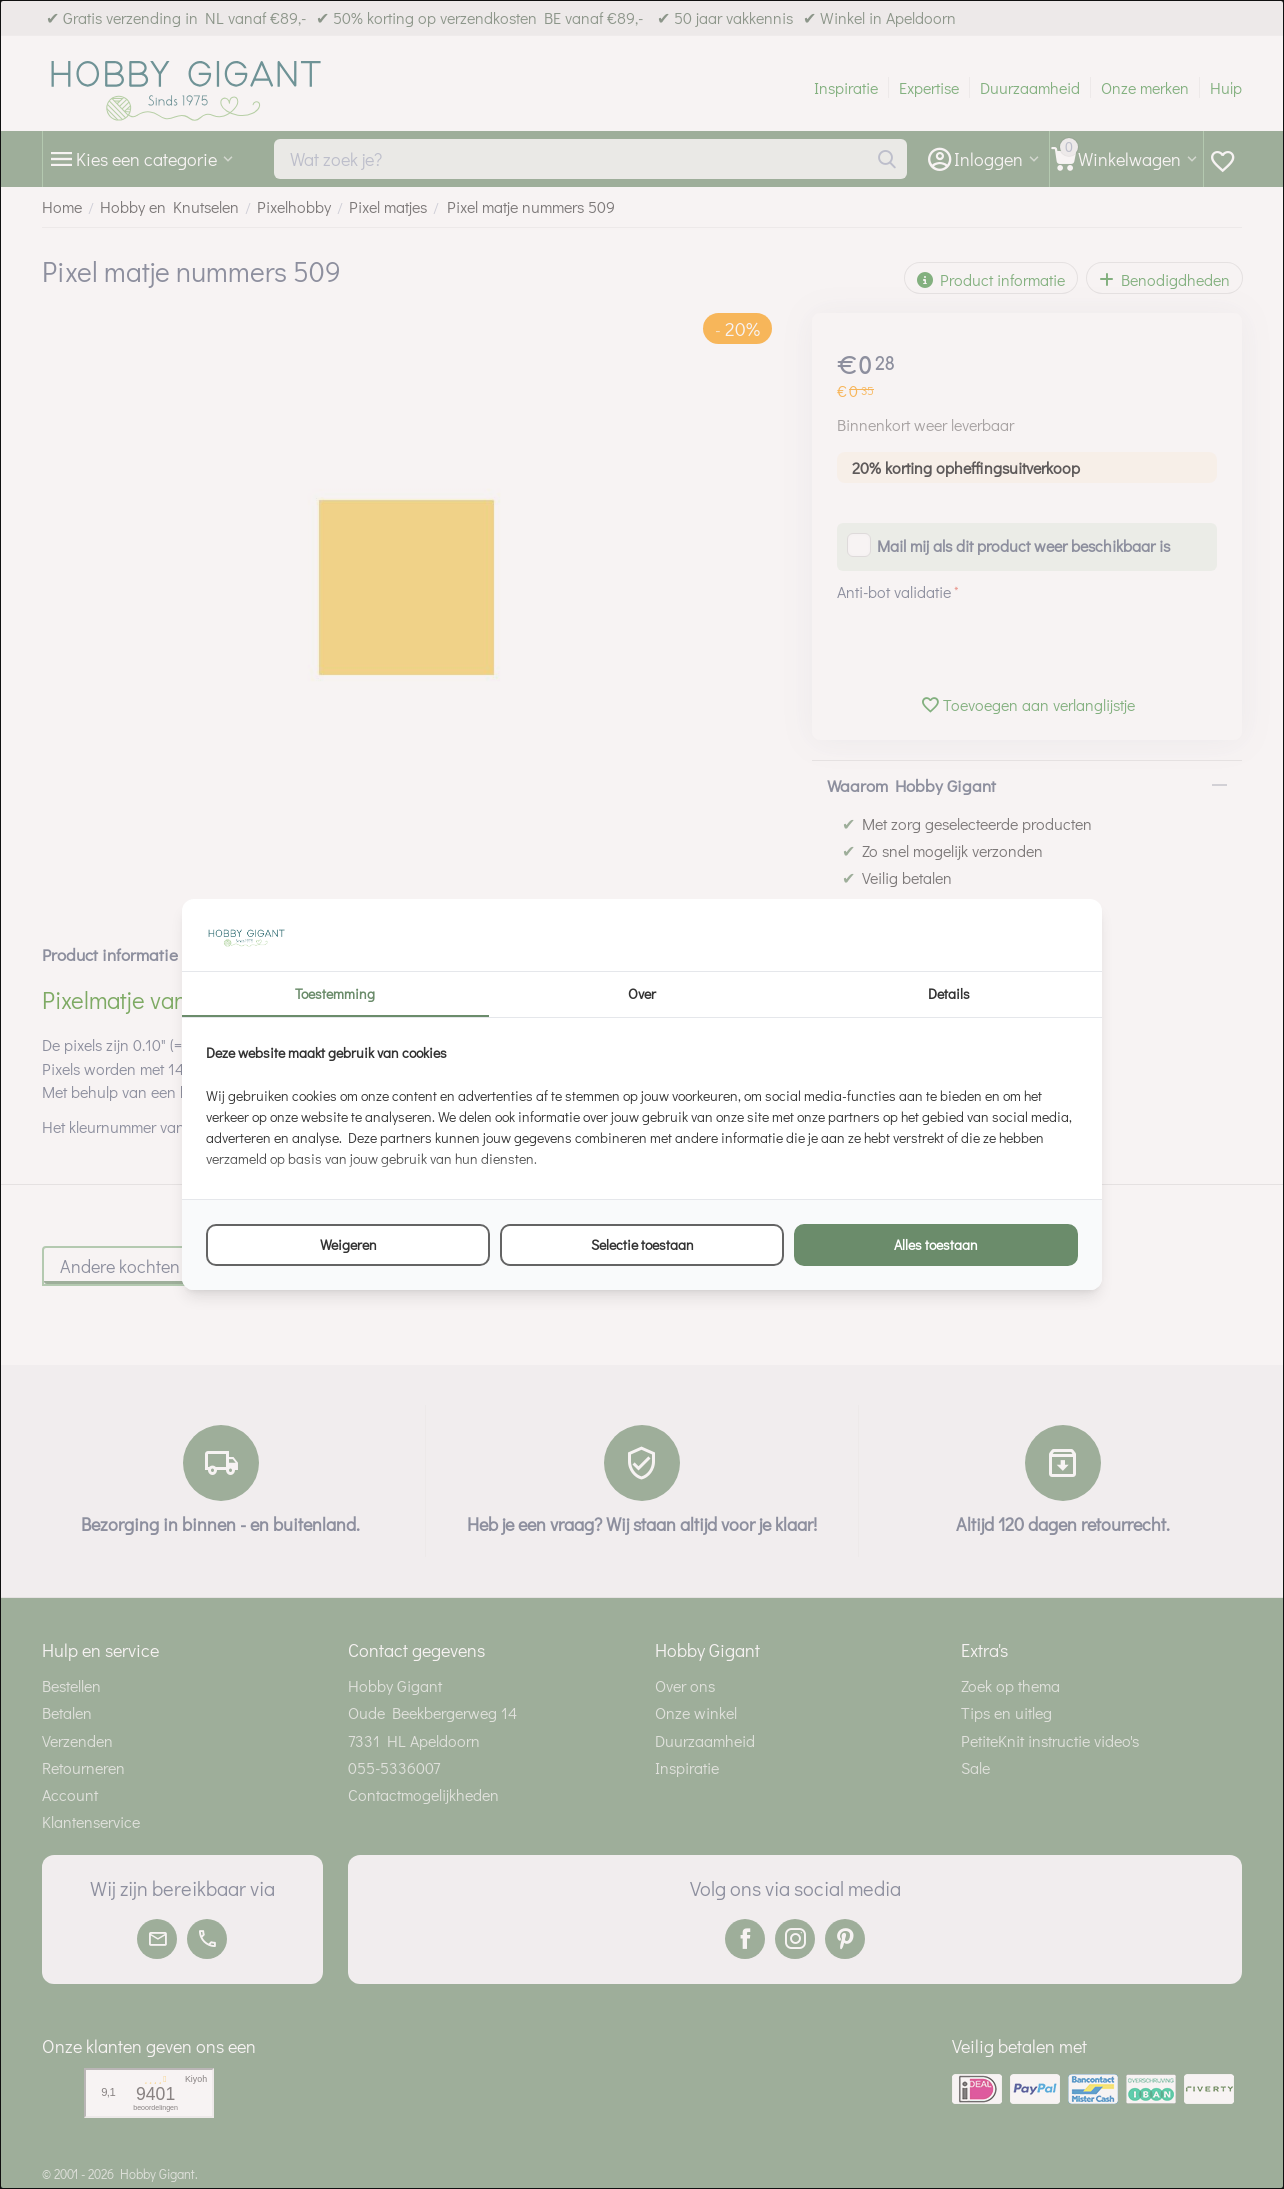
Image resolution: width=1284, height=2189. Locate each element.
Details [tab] (949, 993)
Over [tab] (642, 993)
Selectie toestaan (642, 1244)
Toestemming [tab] (335, 993)
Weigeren (348, 1244)
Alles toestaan (936, 1244)
